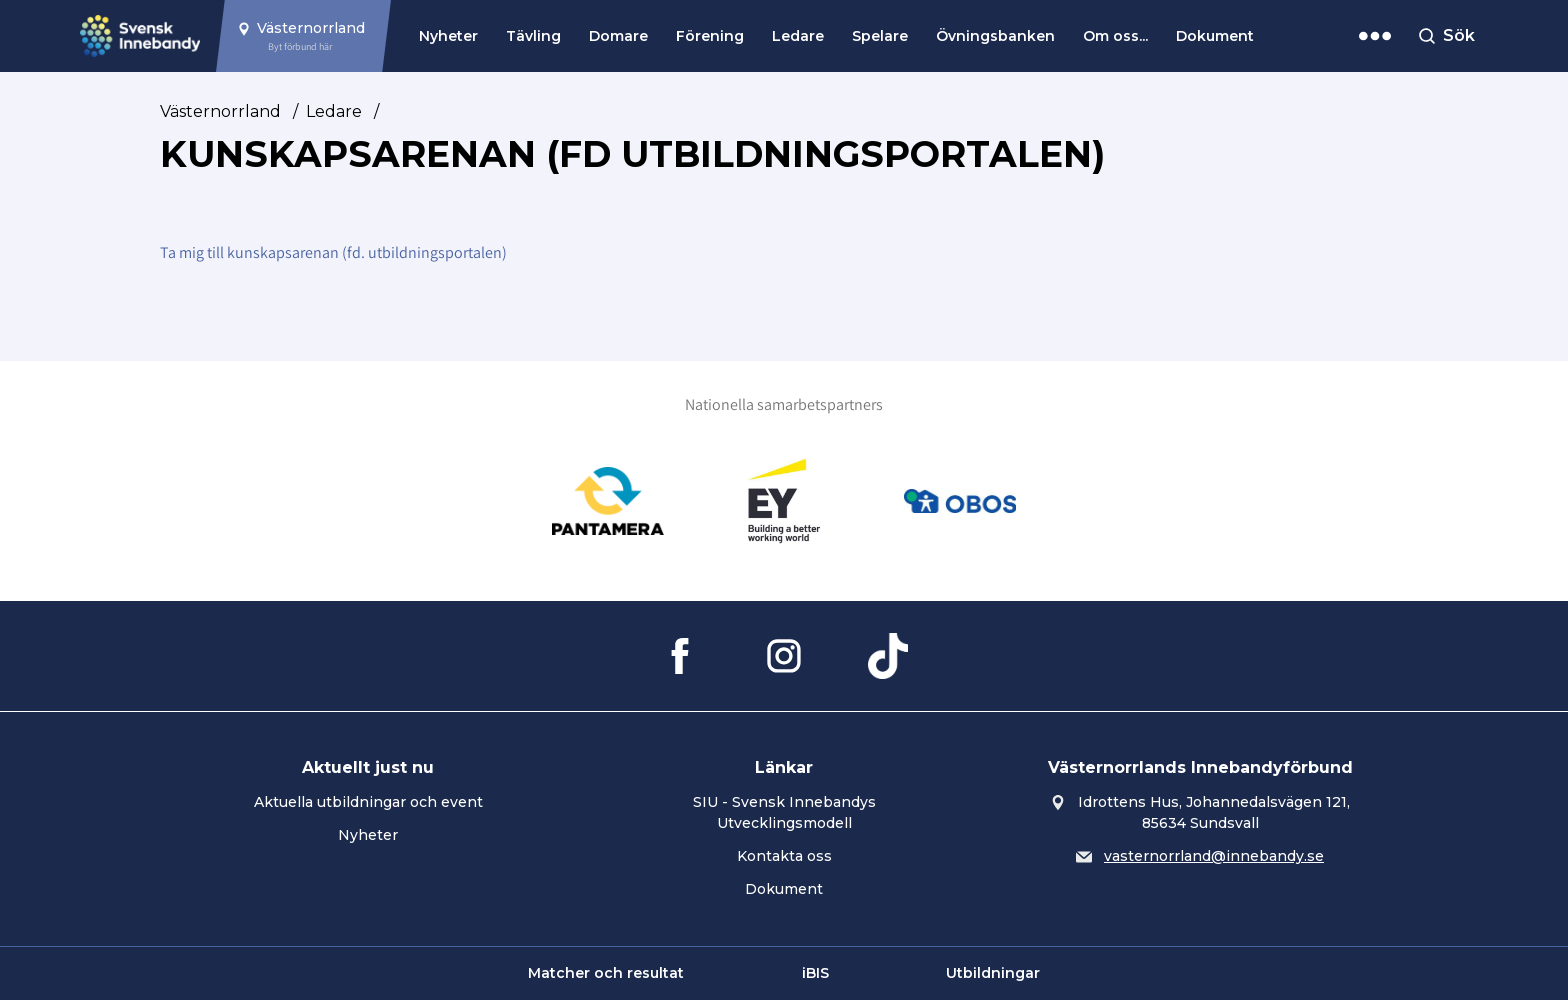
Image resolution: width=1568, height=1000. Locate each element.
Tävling (533, 36)
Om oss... (1115, 36)
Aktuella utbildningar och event (368, 802)
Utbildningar (993, 973)
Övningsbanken (995, 36)
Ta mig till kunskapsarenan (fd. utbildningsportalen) (333, 252)
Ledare (798, 36)
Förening (710, 36)
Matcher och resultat (606, 973)
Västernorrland (220, 111)
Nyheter (448, 36)
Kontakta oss (784, 856)
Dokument (1215, 36)
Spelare (880, 36)
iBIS (815, 973)
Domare (618, 36)
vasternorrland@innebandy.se (1214, 856)
